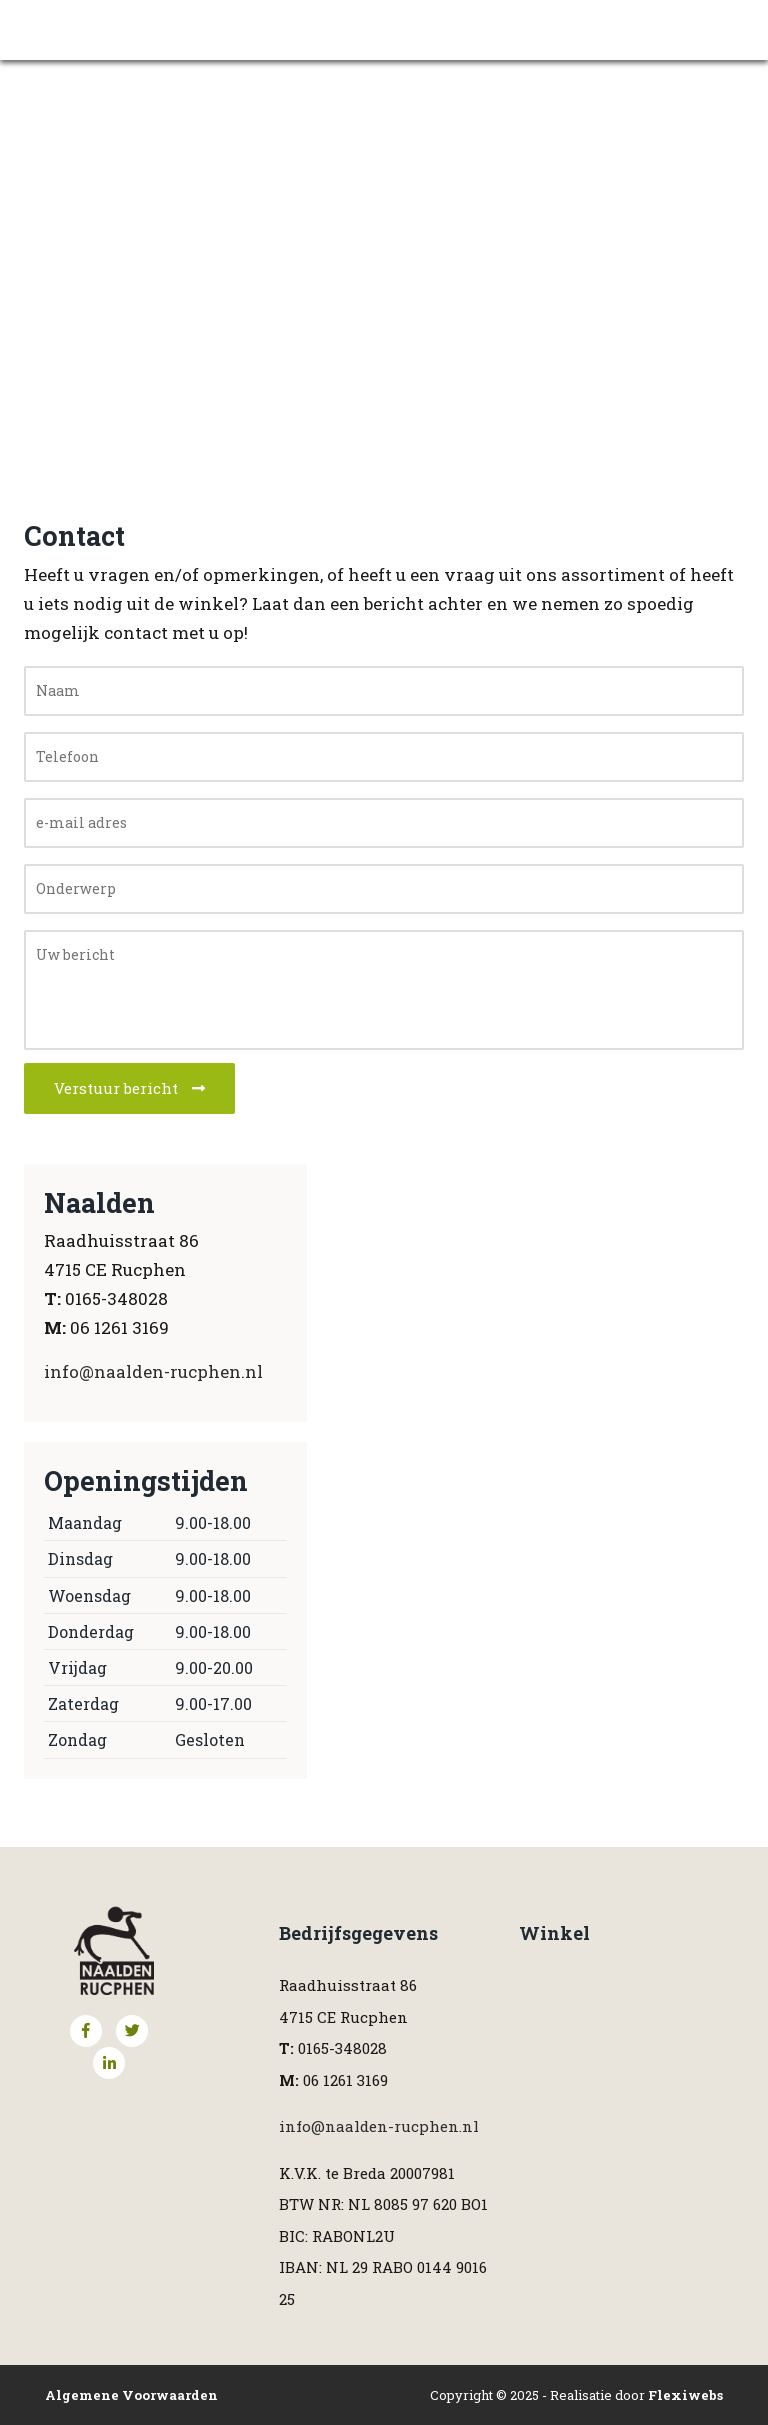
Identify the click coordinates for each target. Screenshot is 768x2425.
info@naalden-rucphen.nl (153, 1371)
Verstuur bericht (129, 1088)
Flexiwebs (685, 2395)
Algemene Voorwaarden (131, 2395)
